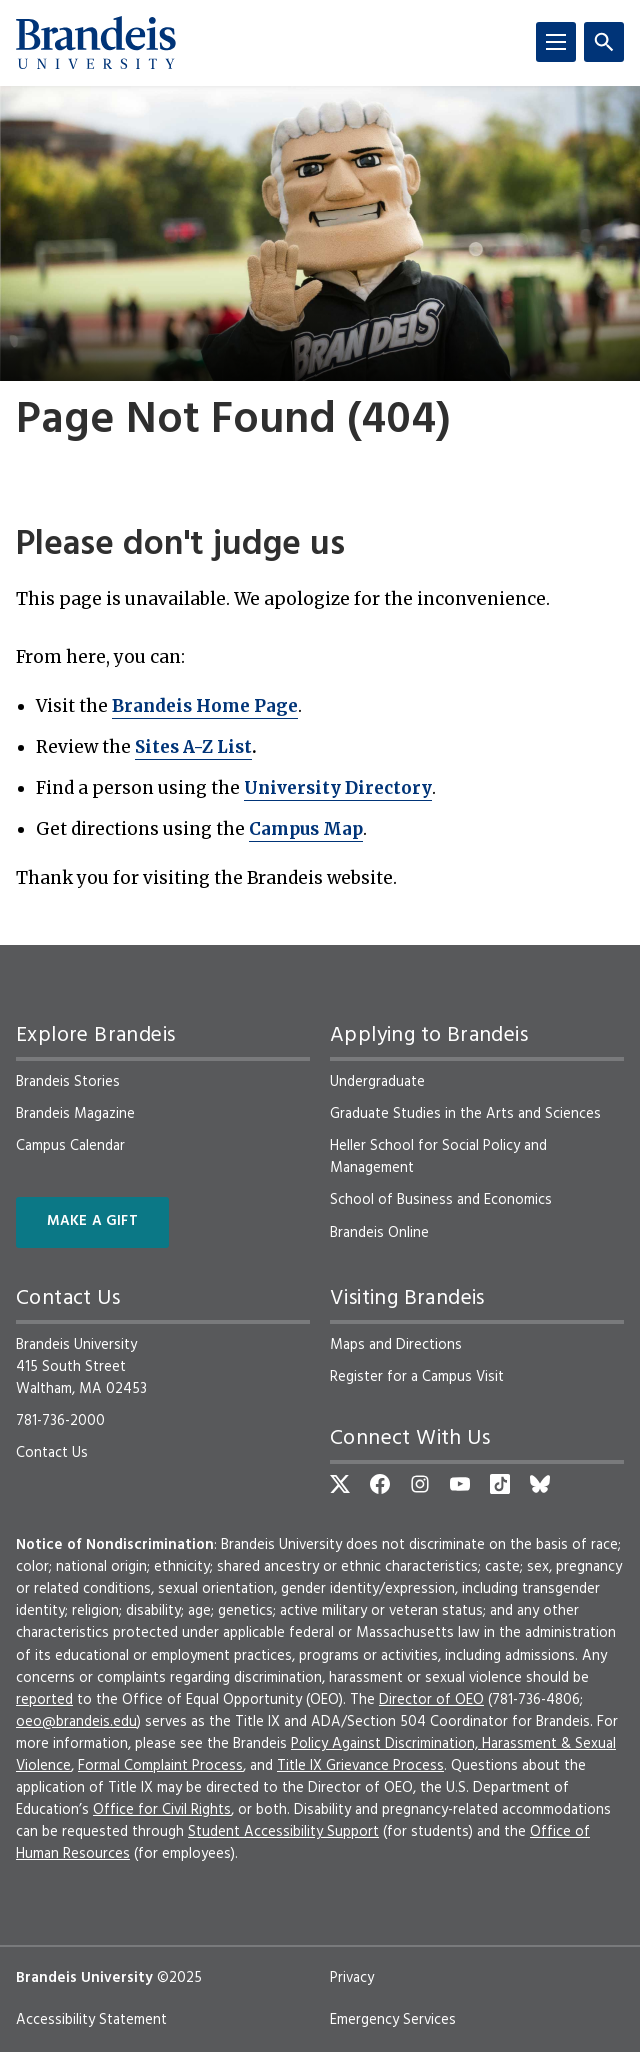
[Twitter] (340, 1484)
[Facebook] (380, 1484)
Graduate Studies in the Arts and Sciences (465, 1114)
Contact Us (52, 1453)
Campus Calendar (70, 1146)
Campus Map (306, 829)
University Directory (338, 788)
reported (44, 1700)
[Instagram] (420, 1484)
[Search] (604, 42)
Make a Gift (92, 1221)
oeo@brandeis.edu (76, 1722)
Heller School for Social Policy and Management (438, 1157)
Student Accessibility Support (283, 1832)
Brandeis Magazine (75, 1114)
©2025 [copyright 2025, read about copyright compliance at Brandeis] (179, 1978)
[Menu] (556, 42)
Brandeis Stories (68, 1082)
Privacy (352, 1978)
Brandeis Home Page (205, 706)
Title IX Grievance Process (360, 1766)
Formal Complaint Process (160, 1766)
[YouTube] (460, 1484)
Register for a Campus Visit (417, 1377)
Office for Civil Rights (162, 1810)
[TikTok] (500, 1484)
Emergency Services (393, 2020)
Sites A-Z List (193, 747)
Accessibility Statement (91, 2020)
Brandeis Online (379, 1233)
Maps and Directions (396, 1345)
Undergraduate (377, 1082)
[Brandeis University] (96, 43)
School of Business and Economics (441, 1200)
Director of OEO (431, 1700)
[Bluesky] (540, 1484)
